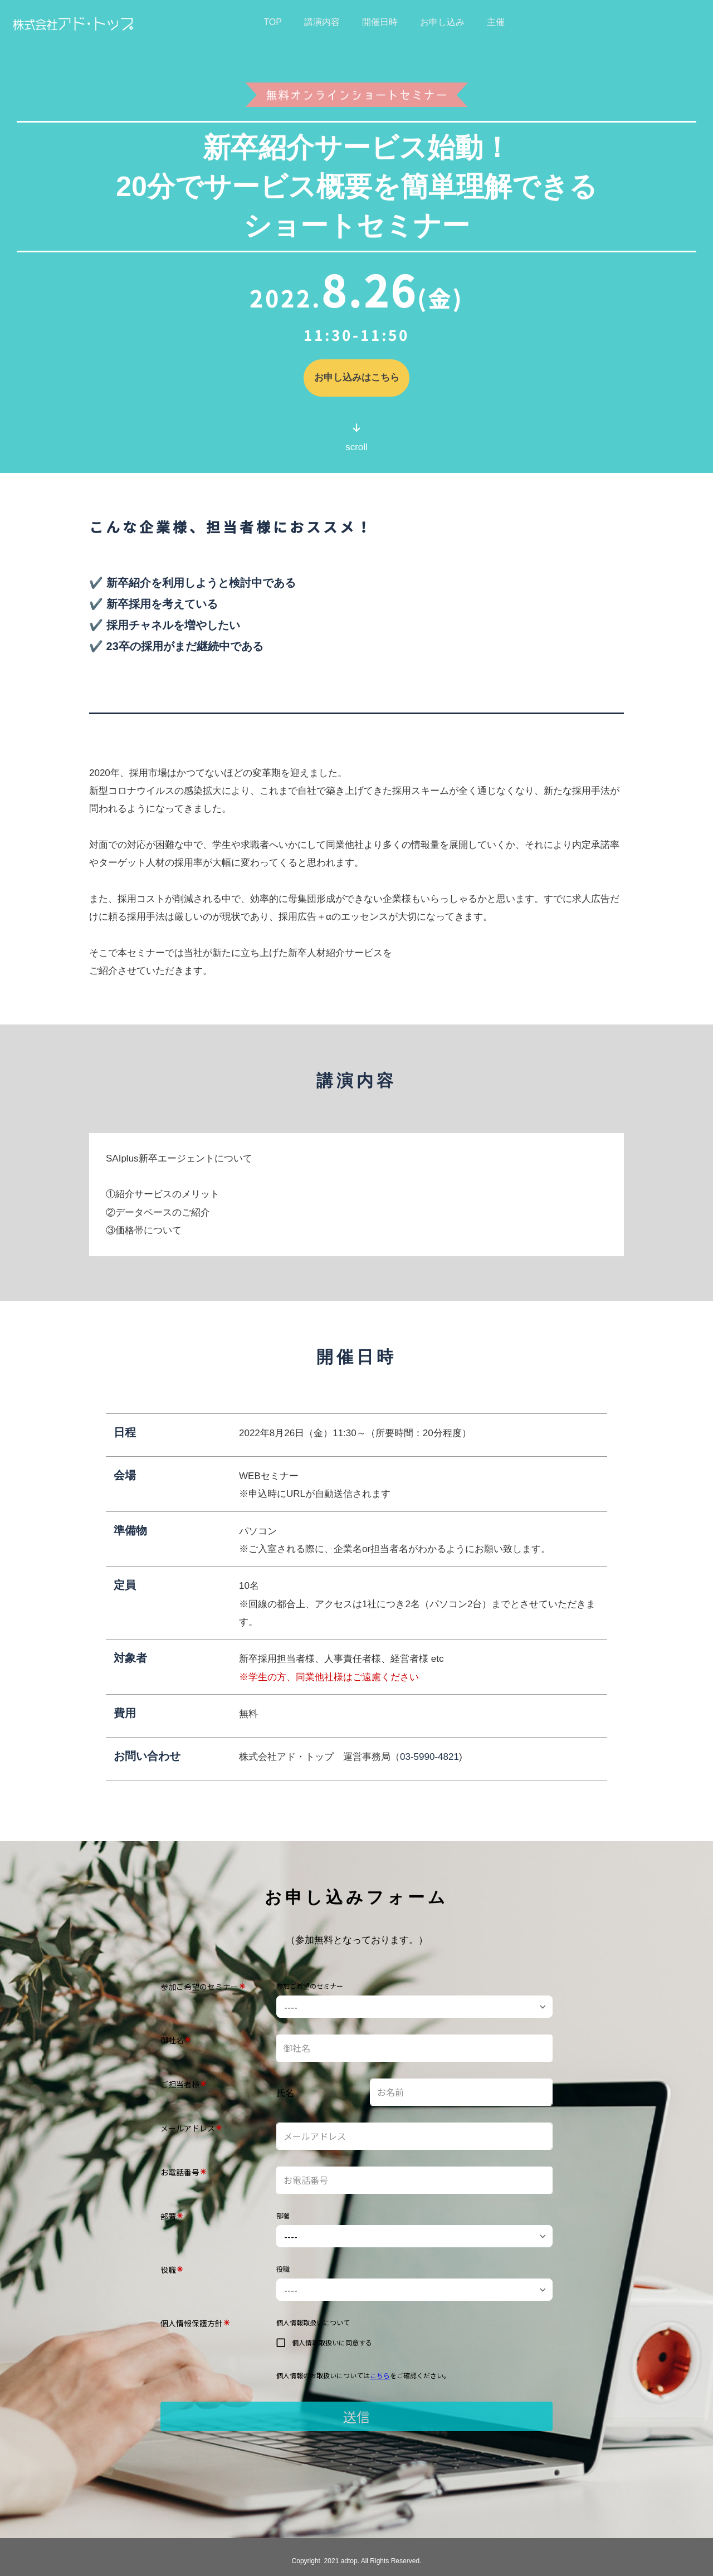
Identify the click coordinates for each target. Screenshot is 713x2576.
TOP (272, 22)
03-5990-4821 (429, 1757)
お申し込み (442, 22)
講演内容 (322, 22)
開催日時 (380, 22)
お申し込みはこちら (356, 378)
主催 (496, 22)
